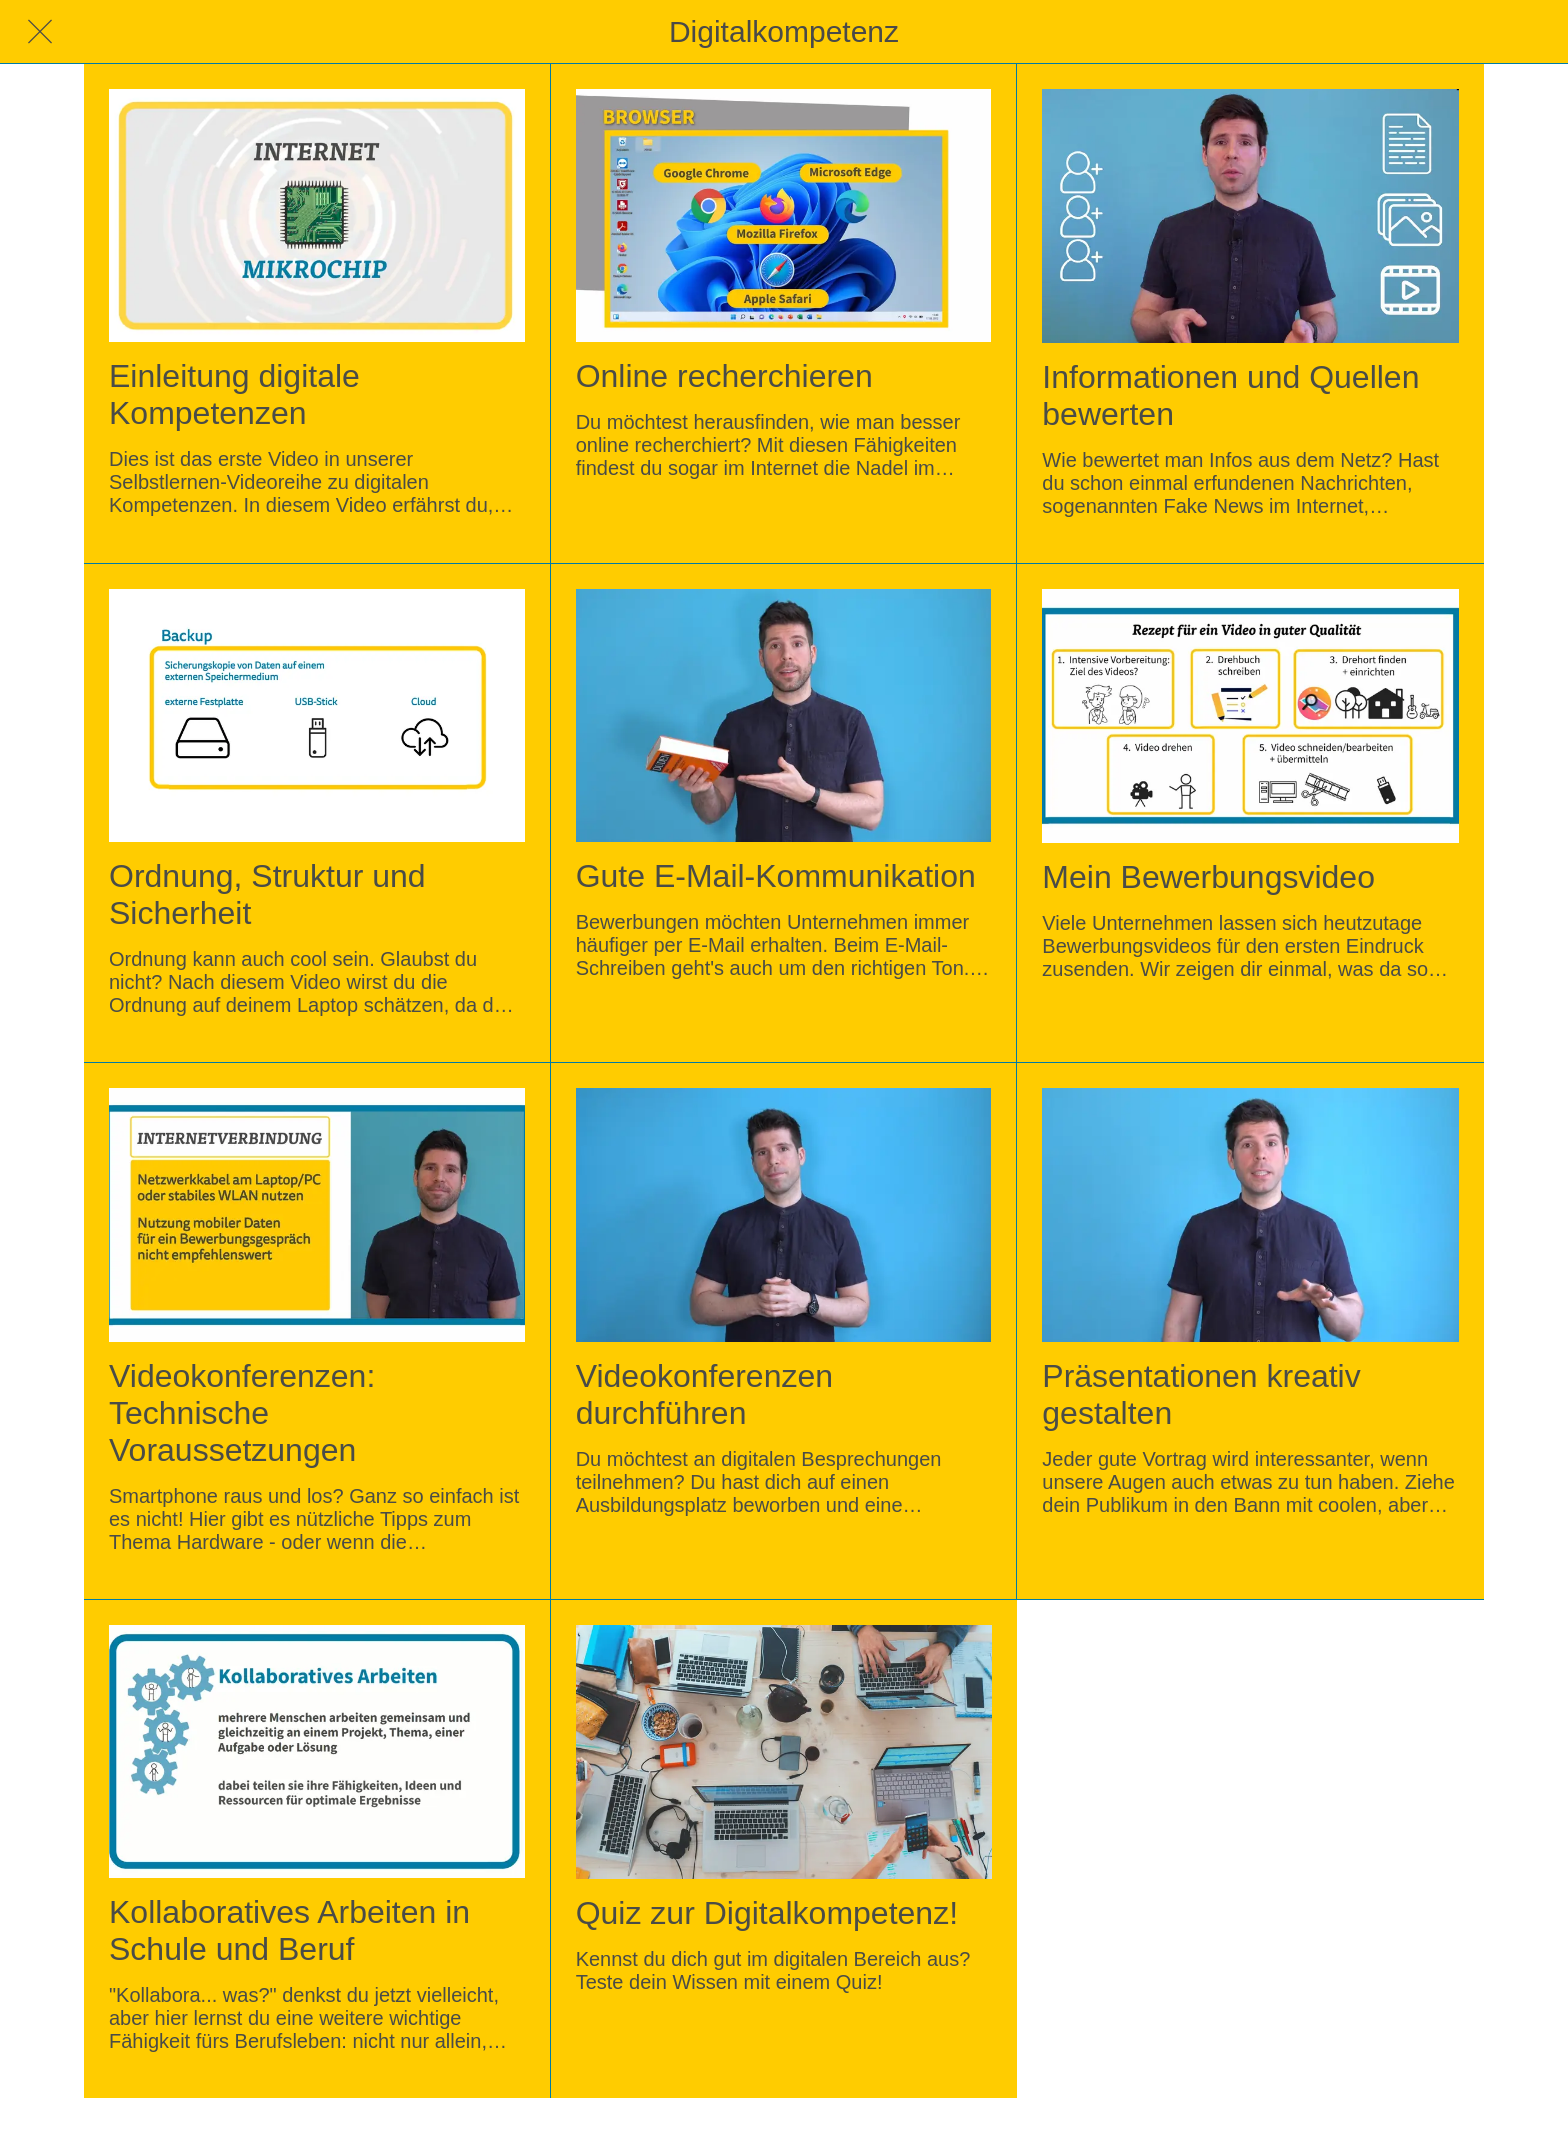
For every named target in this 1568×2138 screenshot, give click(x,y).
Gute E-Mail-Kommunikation (776, 876)
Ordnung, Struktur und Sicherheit (267, 894)
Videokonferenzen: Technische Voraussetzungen (242, 1413)
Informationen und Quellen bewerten (1230, 395)
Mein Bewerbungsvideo (1208, 877)
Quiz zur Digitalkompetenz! (767, 1913)
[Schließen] (40, 32)
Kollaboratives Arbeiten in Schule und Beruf (289, 1930)
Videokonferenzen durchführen (704, 1394)
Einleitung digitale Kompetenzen (234, 394)
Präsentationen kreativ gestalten (1201, 1394)
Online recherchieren (724, 376)
